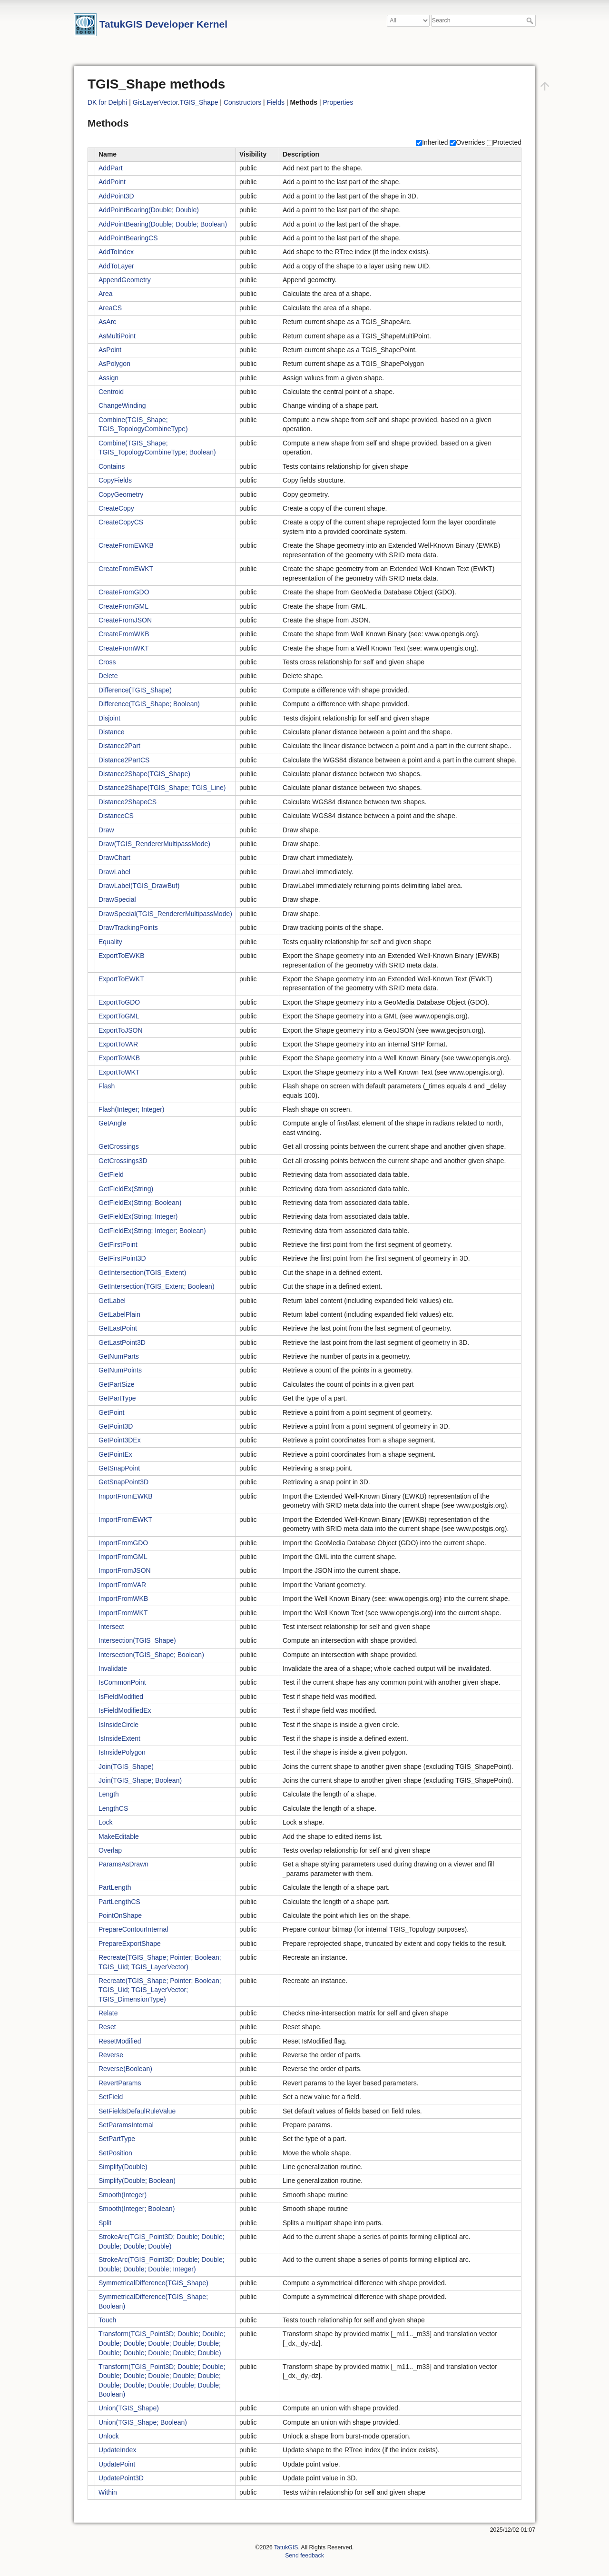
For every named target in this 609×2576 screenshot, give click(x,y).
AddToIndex (116, 252)
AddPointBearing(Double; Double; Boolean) (162, 224)
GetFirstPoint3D (122, 1258)
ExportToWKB (119, 1058)
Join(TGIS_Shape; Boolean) (140, 1780)
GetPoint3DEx (119, 1440)
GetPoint (111, 1412)
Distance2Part (119, 746)
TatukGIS (286, 2547)
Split (104, 2223)
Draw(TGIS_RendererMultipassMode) (154, 844)
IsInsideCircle (118, 1724)
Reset (107, 2027)
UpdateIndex (117, 2450)
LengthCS (113, 1808)
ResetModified (119, 2041)
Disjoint (109, 718)
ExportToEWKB (121, 955)
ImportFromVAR (122, 1585)
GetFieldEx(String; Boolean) (139, 1202)
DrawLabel (114, 872)
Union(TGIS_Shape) (128, 2408)
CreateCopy (116, 508)
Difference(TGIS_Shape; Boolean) (149, 704)
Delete (108, 676)
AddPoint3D (116, 196)
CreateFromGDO (123, 592)
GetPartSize (116, 1384)
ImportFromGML (122, 1556)
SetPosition (115, 2153)
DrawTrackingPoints (128, 927)
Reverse (110, 2055)
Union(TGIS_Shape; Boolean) (142, 2422)
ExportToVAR (118, 1044)
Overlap (110, 1850)
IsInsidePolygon (122, 1752)
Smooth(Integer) (122, 2195)
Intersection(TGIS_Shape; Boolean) (151, 1654)
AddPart (110, 168)
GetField (111, 1174)
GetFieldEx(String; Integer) (138, 1216)
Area (105, 293)
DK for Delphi (107, 102)
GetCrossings (118, 1146)
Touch (107, 2320)
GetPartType (117, 1398)
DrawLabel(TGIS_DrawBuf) (138, 885)
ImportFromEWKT (125, 1519)
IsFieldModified (120, 1696)
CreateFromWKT (123, 648)
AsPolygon (114, 363)
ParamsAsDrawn (123, 1864)
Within (107, 2492)
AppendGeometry (124, 280)
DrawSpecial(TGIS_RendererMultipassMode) (165, 914)
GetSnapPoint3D (123, 1482)
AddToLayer (116, 266)
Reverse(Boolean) (125, 2069)
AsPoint (109, 350)
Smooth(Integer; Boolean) (136, 2208)
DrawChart (114, 857)
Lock (105, 1822)
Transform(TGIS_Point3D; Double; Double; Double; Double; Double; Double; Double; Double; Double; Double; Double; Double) (161, 2343)
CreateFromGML (123, 606)
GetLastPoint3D (122, 1342)
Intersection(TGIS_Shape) (137, 1640)
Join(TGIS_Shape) (126, 1766)
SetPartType (116, 2138)
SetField (110, 2097)
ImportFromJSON (124, 1570)
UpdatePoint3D (121, 2478)
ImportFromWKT (122, 1613)
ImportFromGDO (123, 1543)
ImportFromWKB (123, 1598)
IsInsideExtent (119, 1738)
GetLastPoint (117, 1328)
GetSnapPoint (119, 1468)
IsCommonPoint (122, 1682)
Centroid (111, 391)
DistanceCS (116, 815)
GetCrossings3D (122, 1161)
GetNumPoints (120, 1370)
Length (108, 1794)
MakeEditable (118, 1836)
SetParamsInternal (126, 2125)
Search (530, 20)
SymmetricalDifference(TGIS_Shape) (153, 2283)
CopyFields (115, 480)
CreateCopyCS (120, 522)
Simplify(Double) (122, 2167)
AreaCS (110, 308)
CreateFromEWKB (126, 545)
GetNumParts (118, 1356)
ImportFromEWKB (125, 1496)
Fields (276, 102)
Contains (111, 466)
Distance (111, 732)
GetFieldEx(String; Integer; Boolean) (152, 1230)
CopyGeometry (120, 494)
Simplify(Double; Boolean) (137, 2180)
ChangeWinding (122, 405)
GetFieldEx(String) (125, 1189)
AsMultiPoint (117, 336)
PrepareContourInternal (133, 1929)
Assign (108, 378)
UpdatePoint (116, 2464)
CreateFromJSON (125, 620)
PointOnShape (120, 1915)
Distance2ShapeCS (127, 802)
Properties (338, 102)
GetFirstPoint (118, 1244)
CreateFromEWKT (125, 568)
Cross (107, 662)
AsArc (107, 322)
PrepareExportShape (129, 1943)
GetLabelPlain (119, 1314)
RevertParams (119, 2083)
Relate (108, 2013)
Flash (106, 1086)
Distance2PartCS (123, 760)
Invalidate (112, 1668)
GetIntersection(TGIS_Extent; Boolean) (156, 1286)
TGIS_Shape (199, 102)
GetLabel (112, 1300)
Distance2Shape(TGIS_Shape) (144, 774)
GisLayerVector (155, 102)
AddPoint (112, 182)
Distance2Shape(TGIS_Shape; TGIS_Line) (162, 787)
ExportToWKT (118, 1072)
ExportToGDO (119, 1002)
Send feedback (304, 2555)
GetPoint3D (115, 1426)
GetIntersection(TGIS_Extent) (142, 1272)
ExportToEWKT (121, 979)
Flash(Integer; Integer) (131, 1109)
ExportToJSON (120, 1030)
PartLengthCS (119, 1901)
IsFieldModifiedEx (124, 1710)
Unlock (108, 2436)
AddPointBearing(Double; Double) (148, 210)
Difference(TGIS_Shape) (135, 690)
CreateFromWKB (123, 634)
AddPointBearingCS (128, 238)
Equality (110, 942)
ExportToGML (118, 1016)
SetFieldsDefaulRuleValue (137, 2111)
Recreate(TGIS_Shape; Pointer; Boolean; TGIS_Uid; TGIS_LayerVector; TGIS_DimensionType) (159, 1990)
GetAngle (112, 1123)
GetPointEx (115, 1454)
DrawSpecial (117, 899)
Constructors (242, 102)
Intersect (111, 1626)
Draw (106, 830)
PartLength (114, 1887)
